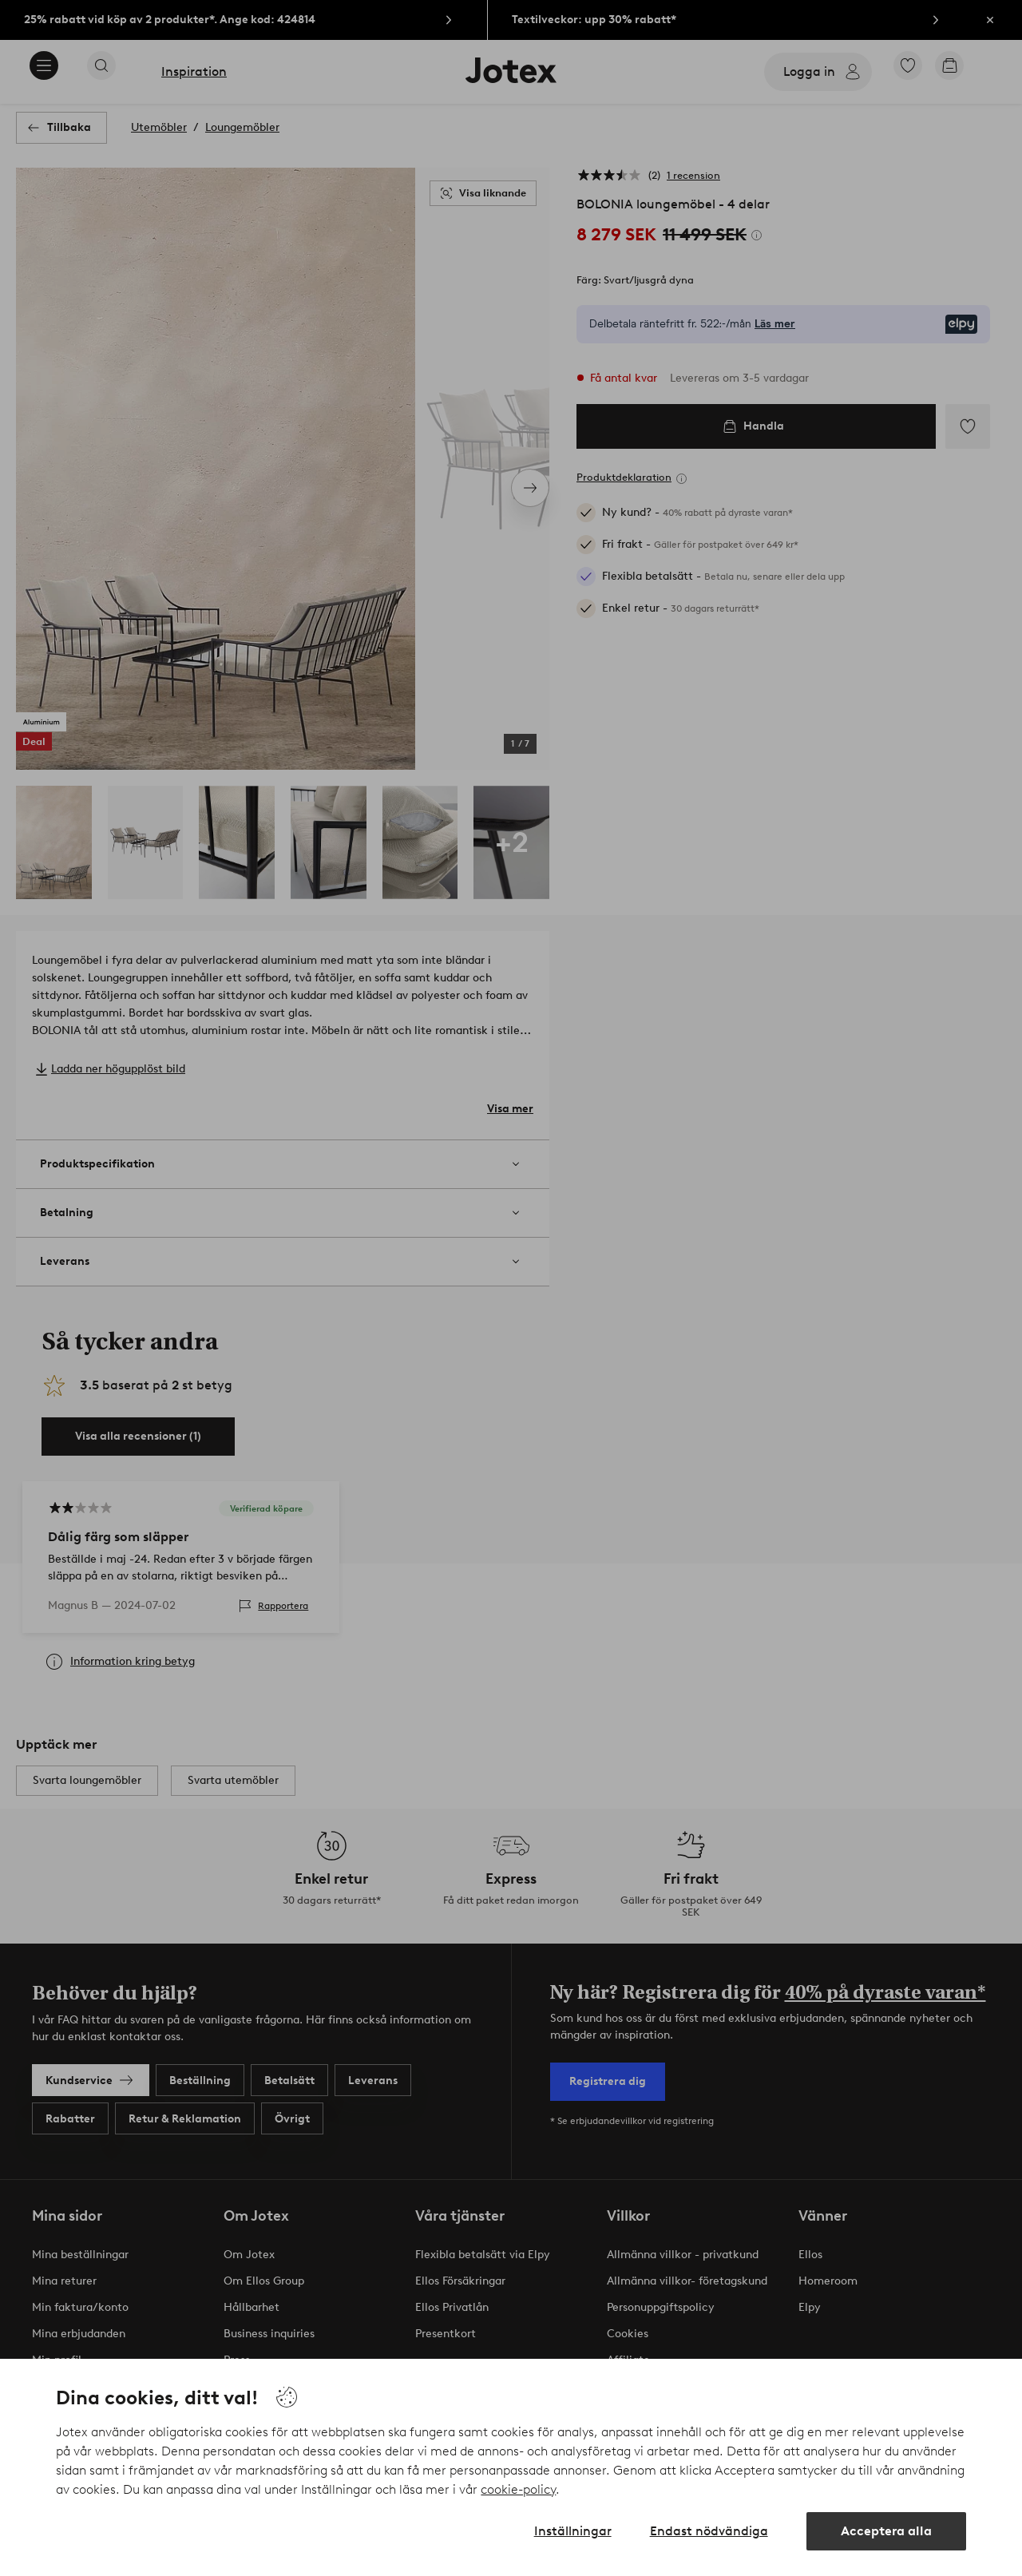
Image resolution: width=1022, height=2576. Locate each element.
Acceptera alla (886, 2530)
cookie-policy (518, 2489)
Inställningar (573, 2530)
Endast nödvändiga (709, 2530)
